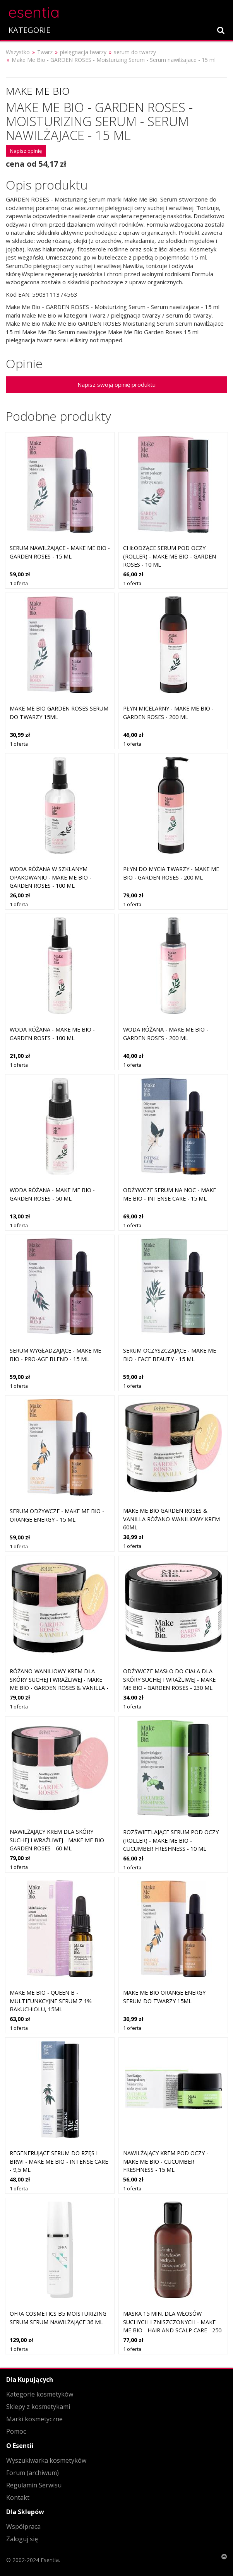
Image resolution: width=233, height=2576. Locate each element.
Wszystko (18, 52)
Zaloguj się (22, 2539)
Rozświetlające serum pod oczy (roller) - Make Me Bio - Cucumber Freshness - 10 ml (171, 1840)
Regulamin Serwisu (34, 2485)
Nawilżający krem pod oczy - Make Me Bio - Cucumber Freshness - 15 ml (165, 2161)
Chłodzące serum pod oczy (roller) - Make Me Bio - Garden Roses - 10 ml (169, 556)
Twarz (45, 52)
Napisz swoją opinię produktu (116, 384)
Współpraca (23, 2526)
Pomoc (16, 2431)
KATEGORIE (29, 30)
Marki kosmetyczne (34, 2419)
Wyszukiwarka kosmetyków (46, 2460)
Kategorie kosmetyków (39, 2394)
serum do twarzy (135, 52)
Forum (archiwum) (32, 2472)
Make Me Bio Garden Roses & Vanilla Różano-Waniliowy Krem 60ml (171, 1519)
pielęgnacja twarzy (83, 52)
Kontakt (17, 2497)
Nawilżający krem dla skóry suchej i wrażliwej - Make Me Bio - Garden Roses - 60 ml (59, 1840)
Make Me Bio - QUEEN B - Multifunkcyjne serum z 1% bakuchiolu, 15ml (51, 2001)
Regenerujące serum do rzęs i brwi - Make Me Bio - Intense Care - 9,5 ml (59, 2161)
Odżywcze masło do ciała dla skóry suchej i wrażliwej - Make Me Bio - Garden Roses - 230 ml (169, 1679)
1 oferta (19, 583)
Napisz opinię (26, 150)
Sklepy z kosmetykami (38, 2406)
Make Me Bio (38, 91)
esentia (34, 11)
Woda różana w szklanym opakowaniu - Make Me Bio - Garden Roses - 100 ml (50, 877)
